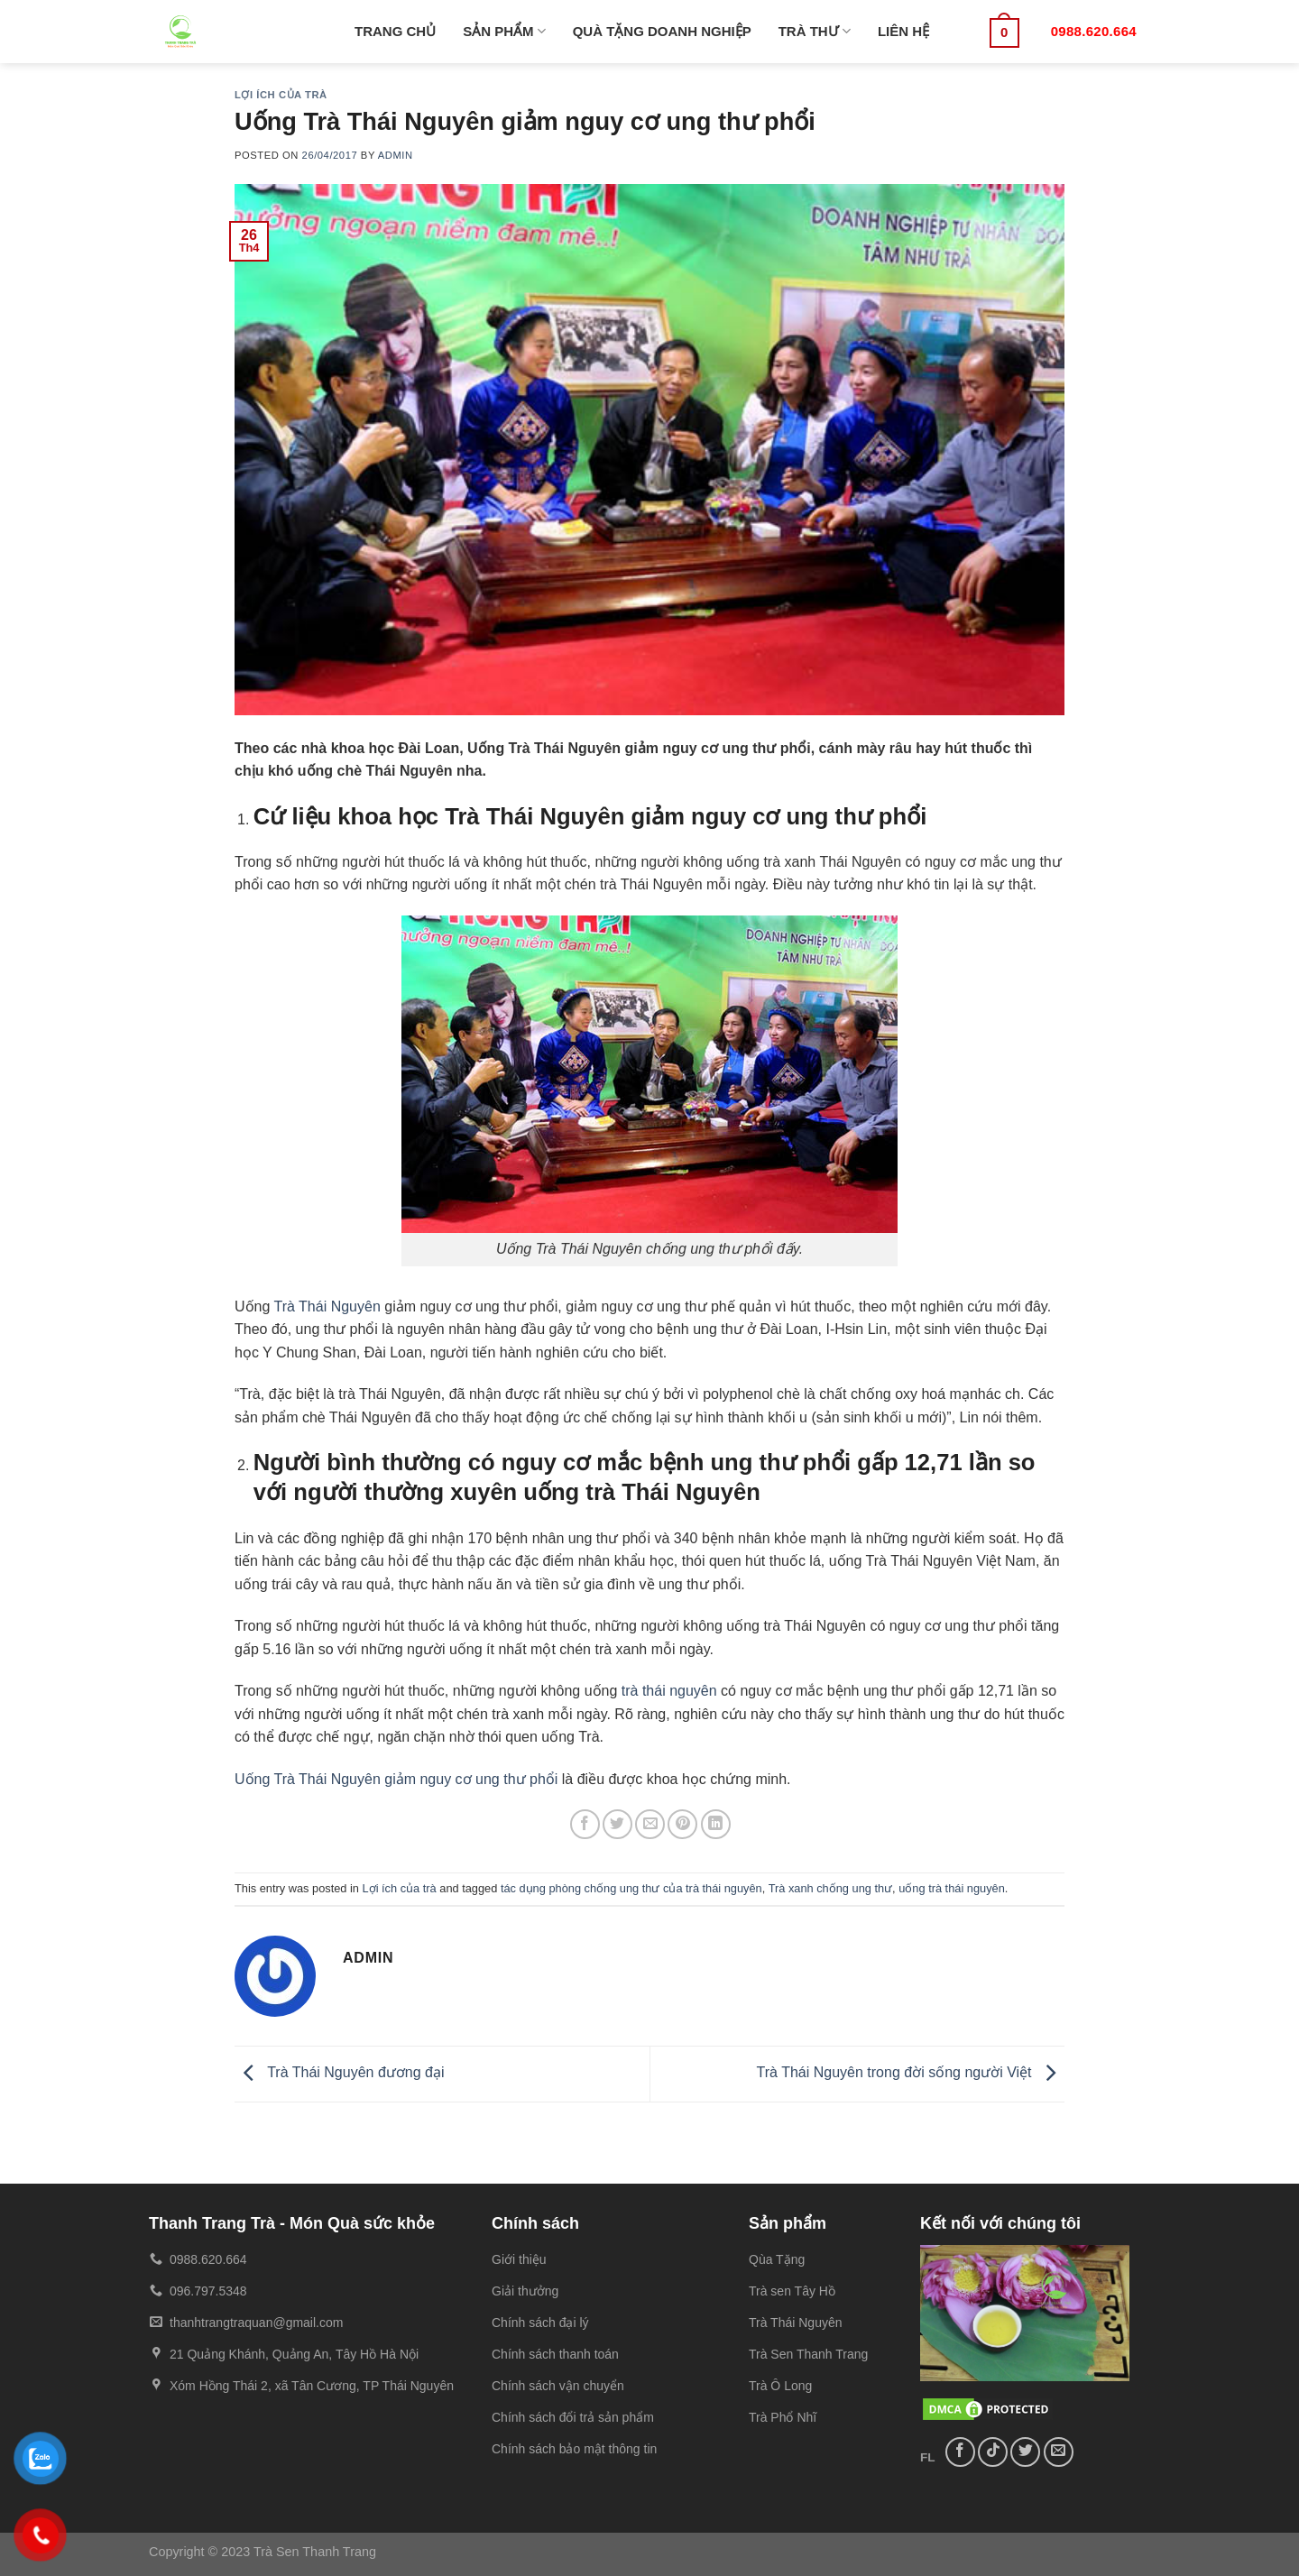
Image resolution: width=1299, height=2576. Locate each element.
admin (395, 155)
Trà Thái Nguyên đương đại (339, 2072)
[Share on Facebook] (585, 1824)
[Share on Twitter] (617, 1824)
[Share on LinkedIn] (716, 1824)
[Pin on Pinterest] (682, 1824)
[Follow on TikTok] (993, 2452)
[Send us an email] (1058, 2452)
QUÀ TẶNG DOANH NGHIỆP (662, 31)
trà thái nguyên (669, 1690)
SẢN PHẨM (504, 31)
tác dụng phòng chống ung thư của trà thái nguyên (631, 1888)
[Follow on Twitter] (1025, 2452)
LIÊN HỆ (903, 31)
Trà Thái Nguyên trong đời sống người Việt (910, 2072)
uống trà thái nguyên (951, 1888)
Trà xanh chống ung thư (830, 1888)
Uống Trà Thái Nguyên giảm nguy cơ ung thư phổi (396, 1779)
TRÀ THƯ (814, 31)
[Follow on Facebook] (960, 2452)
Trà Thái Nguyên (327, 1306)
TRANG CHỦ (395, 31)
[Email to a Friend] (650, 1824)
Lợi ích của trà (281, 94)
